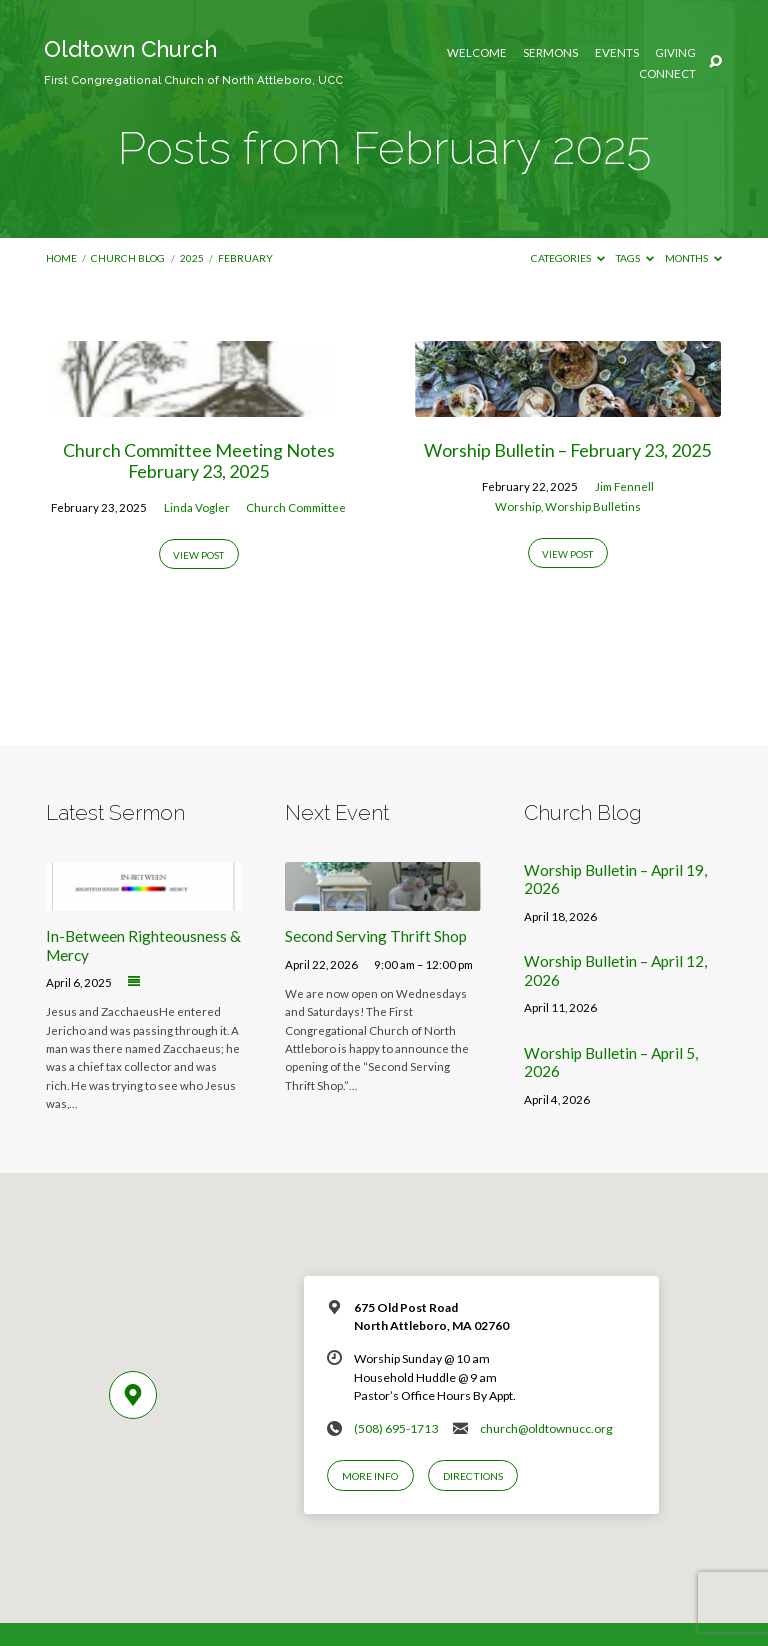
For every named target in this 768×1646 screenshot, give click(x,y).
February (245, 258)
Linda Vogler (197, 507)
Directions (473, 1476)
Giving (675, 53)
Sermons (550, 53)
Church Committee (296, 507)
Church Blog (128, 258)
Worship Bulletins (593, 506)
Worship (518, 506)
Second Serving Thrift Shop (376, 936)
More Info (370, 1476)
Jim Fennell (624, 486)
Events (617, 53)
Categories (568, 258)
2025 (192, 258)
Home (61, 258)
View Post (198, 555)
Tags (635, 258)
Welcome (477, 53)
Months (693, 258)
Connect (667, 74)
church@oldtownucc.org (546, 1428)
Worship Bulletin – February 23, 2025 (567, 450)
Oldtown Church (193, 61)
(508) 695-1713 (396, 1428)
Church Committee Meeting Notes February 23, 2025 (199, 461)
